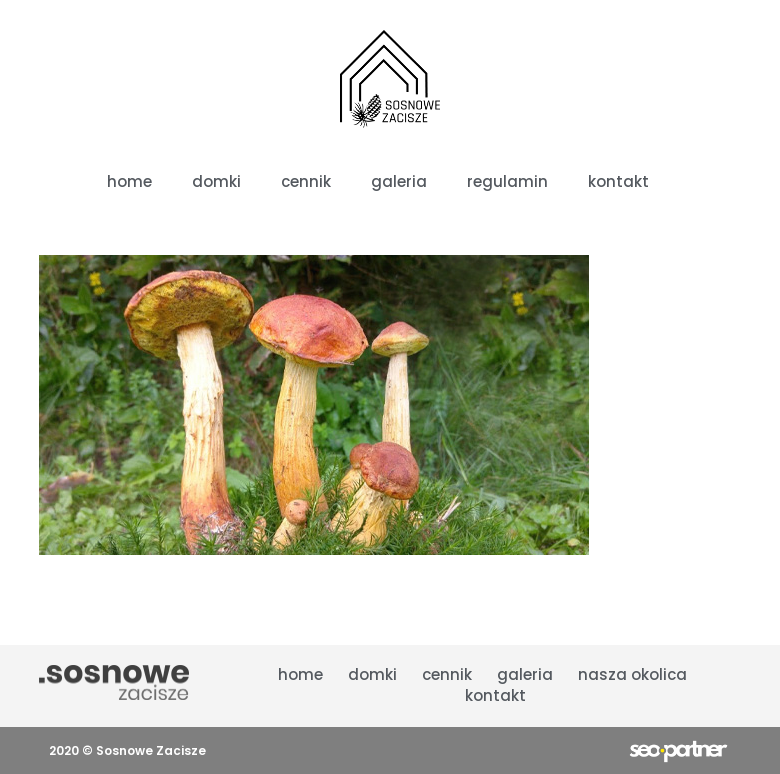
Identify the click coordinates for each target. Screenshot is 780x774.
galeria (525, 675)
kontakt (495, 695)
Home (300, 675)
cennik (447, 675)
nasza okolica (632, 675)
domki (372, 675)
